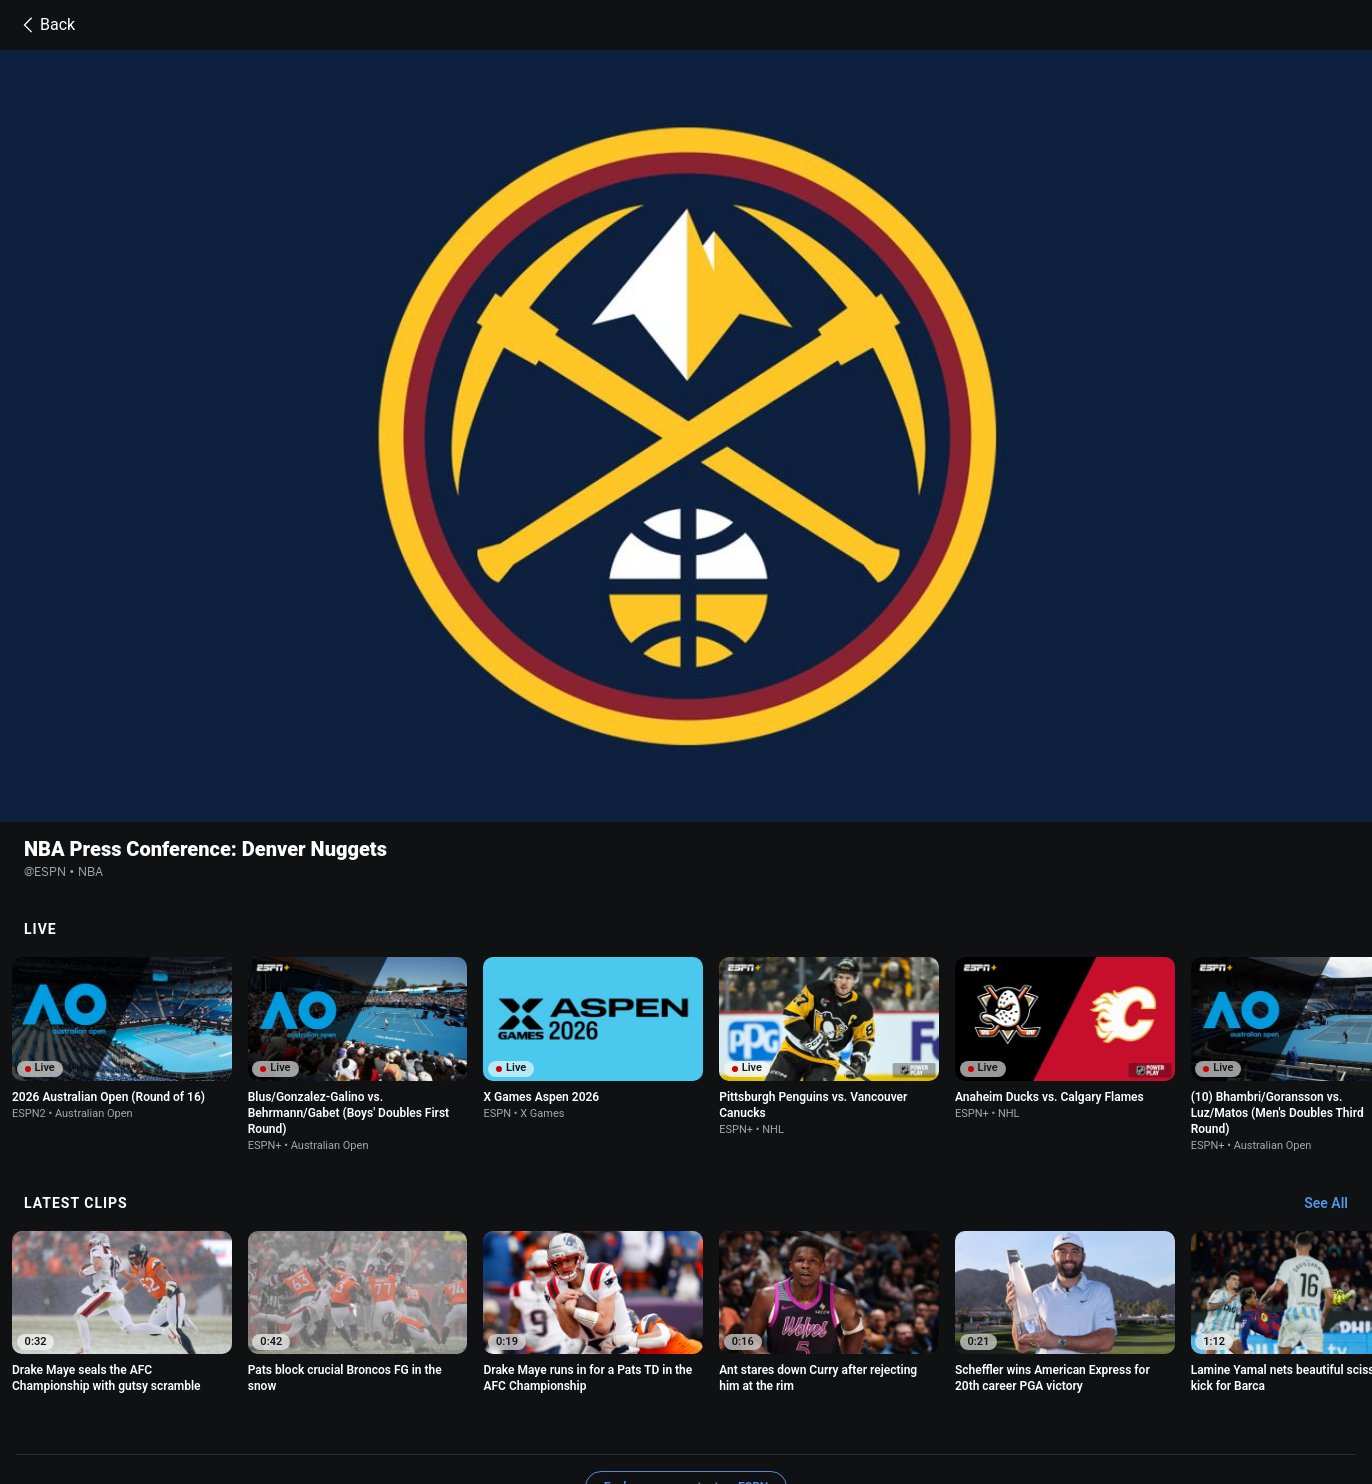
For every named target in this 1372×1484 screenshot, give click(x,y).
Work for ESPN (482, 1393)
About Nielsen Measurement (1000, 1374)
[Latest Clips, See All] (1335, 1022)
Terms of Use (264, 1374)
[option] (122, 856)
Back (45, 25)
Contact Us (258, 1393)
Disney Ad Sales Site (365, 1393)
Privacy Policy (358, 1374)
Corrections (574, 1393)
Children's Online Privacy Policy (688, 1374)
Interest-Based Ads (848, 1374)
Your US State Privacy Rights (498, 1374)
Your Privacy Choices (1158, 1374)
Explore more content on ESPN (686, 1305)
